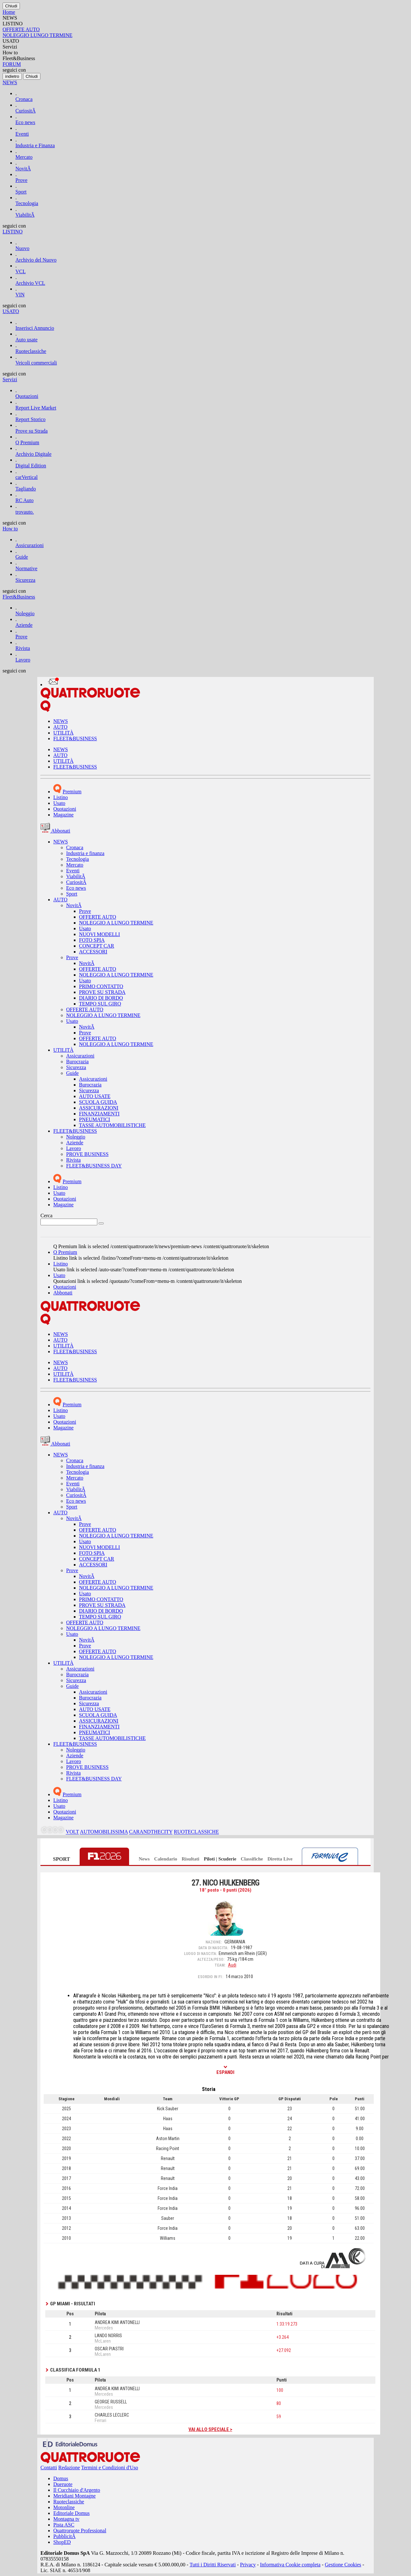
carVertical (26, 477)
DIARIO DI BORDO (101, 998)
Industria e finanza (85, 853)
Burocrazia (77, 1061)
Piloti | (210, 1858)
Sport (21, 191)
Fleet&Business (19, 596)
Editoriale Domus (71, 2513)
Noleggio (25, 613)
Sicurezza (25, 580)
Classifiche (252, 1858)
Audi (232, 1965)
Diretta (274, 1858)
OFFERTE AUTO (97, 917)
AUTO (60, 727)
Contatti (48, 2467)
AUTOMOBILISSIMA (104, 1832)
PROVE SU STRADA (102, 992)
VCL (20, 271)
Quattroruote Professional (79, 2530)
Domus (60, 2478)
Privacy (248, 2564)
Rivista (22, 648)
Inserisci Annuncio (34, 328)
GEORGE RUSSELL (111, 2401)
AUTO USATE (94, 1096)
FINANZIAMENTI (99, 1113)
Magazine (63, 814)
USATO (11, 311)
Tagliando (25, 488)
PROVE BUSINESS (87, 1154)
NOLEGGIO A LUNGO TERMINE (116, 922)
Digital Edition (30, 465)
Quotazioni (26, 396)
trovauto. (24, 512)
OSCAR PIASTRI (109, 2348)
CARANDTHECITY (150, 1832)
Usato (59, 803)
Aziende (23, 625)
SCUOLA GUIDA (98, 1102)
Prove (21, 180)
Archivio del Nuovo (36, 260)
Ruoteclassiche (30, 351)
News (144, 1858)
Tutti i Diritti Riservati (212, 2564)
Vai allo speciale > (210, 2429)
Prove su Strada (31, 431)
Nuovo (22, 248)
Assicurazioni (29, 545)
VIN (19, 294)
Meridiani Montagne (74, 2496)
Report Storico (30, 419)
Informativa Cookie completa (290, 2564)
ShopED (62, 2542)
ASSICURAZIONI (98, 1108)
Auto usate (26, 339)
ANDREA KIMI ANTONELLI (117, 2322)
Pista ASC (63, 2524)
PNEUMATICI (94, 1119)
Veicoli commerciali (36, 362)
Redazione (69, 2467)
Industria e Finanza (35, 145)
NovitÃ (23, 168)
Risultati (190, 1858)
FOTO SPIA (92, 940)
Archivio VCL (30, 283)
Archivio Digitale (33, 454)
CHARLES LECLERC (112, 2415)
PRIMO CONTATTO (101, 986)
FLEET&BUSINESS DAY (94, 1165)
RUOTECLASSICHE (196, 1832)
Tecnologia (26, 203)
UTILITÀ (63, 732)
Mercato (23, 157)
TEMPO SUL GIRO (100, 1003)
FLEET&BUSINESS (75, 738)
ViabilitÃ (24, 215)
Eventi (22, 134)
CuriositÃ (25, 110)
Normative (26, 568)
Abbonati (63, 1292)
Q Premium (27, 442)
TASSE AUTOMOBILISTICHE (112, 1125)
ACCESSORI (93, 951)
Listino (60, 797)
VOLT (72, 1832)
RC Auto (24, 500)
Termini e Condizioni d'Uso (109, 2467)
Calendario (165, 1858)
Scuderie (227, 1858)
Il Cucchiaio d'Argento (76, 2490)
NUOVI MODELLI (99, 934)
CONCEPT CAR (96, 946)
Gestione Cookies (343, 2564)
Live (288, 1858)
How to (10, 528)
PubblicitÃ (64, 2536)
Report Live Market (35, 407)
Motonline (64, 2507)
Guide (21, 557)
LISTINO (12, 231)
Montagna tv (66, 2519)
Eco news (25, 122)
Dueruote (63, 2484)
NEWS (10, 82)
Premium (72, 791)
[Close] (11, 6)
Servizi (10, 379)
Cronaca (23, 99)
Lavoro (22, 659)
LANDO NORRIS (108, 2335)
